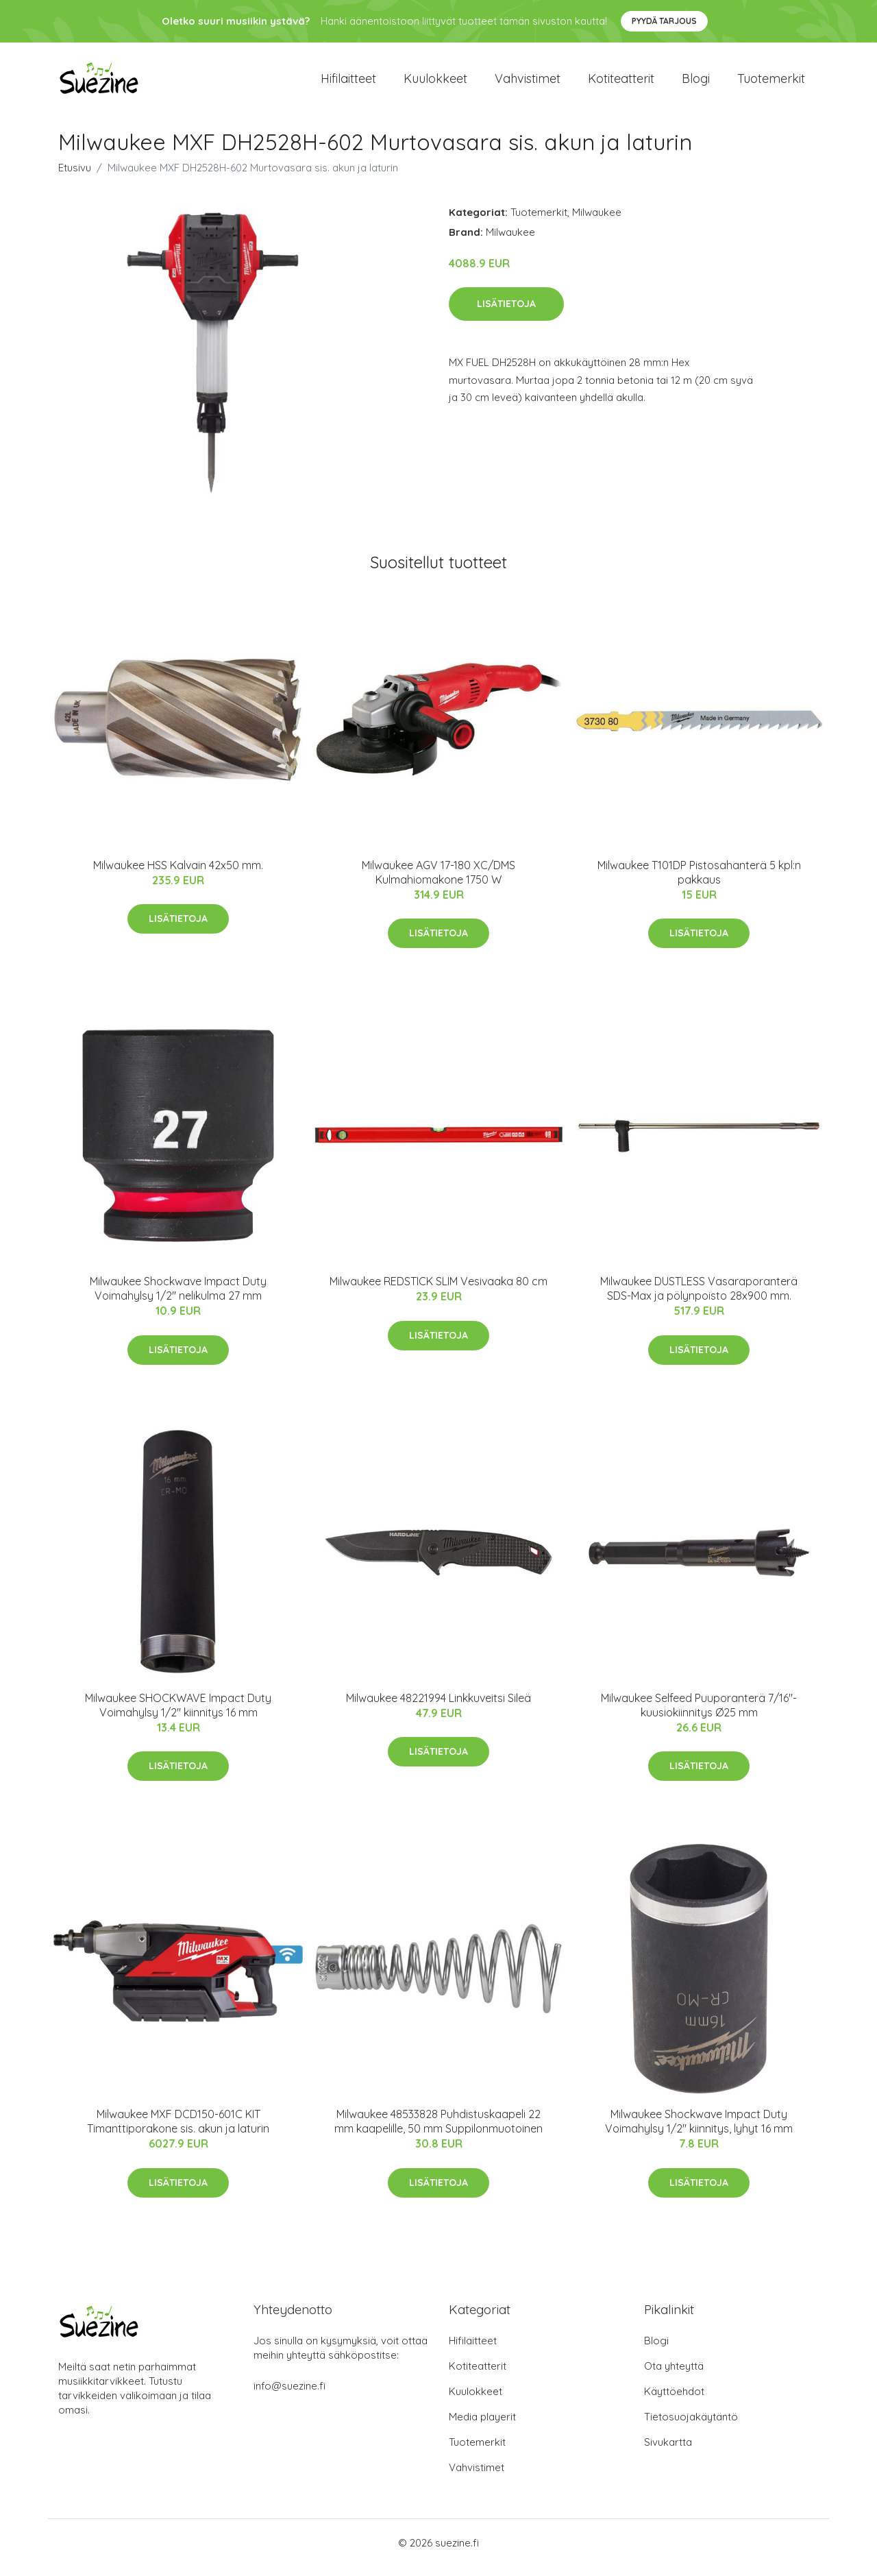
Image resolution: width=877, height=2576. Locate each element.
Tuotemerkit (771, 83)
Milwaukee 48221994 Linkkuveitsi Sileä (438, 1707)
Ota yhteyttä (674, 2375)
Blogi (696, 83)
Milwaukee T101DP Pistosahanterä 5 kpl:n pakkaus (699, 882)
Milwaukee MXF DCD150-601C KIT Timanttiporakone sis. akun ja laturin (178, 2131)
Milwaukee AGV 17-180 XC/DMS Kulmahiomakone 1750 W (438, 882)
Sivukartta (668, 2451)
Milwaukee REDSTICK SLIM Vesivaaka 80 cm (438, 1291)
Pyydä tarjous (664, 21)
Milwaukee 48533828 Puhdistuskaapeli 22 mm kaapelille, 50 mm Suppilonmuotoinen (438, 2131)
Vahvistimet (527, 83)
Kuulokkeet (435, 83)
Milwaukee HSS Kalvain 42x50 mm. (178, 875)
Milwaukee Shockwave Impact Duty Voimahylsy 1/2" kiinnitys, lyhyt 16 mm (699, 2131)
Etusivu (74, 177)
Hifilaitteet (348, 83)
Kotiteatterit (621, 83)
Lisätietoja (506, 313)
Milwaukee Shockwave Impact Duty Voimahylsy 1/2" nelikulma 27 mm (178, 1298)
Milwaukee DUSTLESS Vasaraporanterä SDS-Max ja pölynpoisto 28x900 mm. (699, 1298)
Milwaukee (596, 221)
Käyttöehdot (674, 2400)
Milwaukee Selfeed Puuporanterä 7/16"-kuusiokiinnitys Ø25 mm (699, 1715)
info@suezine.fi (289, 2395)
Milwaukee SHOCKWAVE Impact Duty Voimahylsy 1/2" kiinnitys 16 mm (178, 1715)
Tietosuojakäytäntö (691, 2426)
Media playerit (482, 2426)
